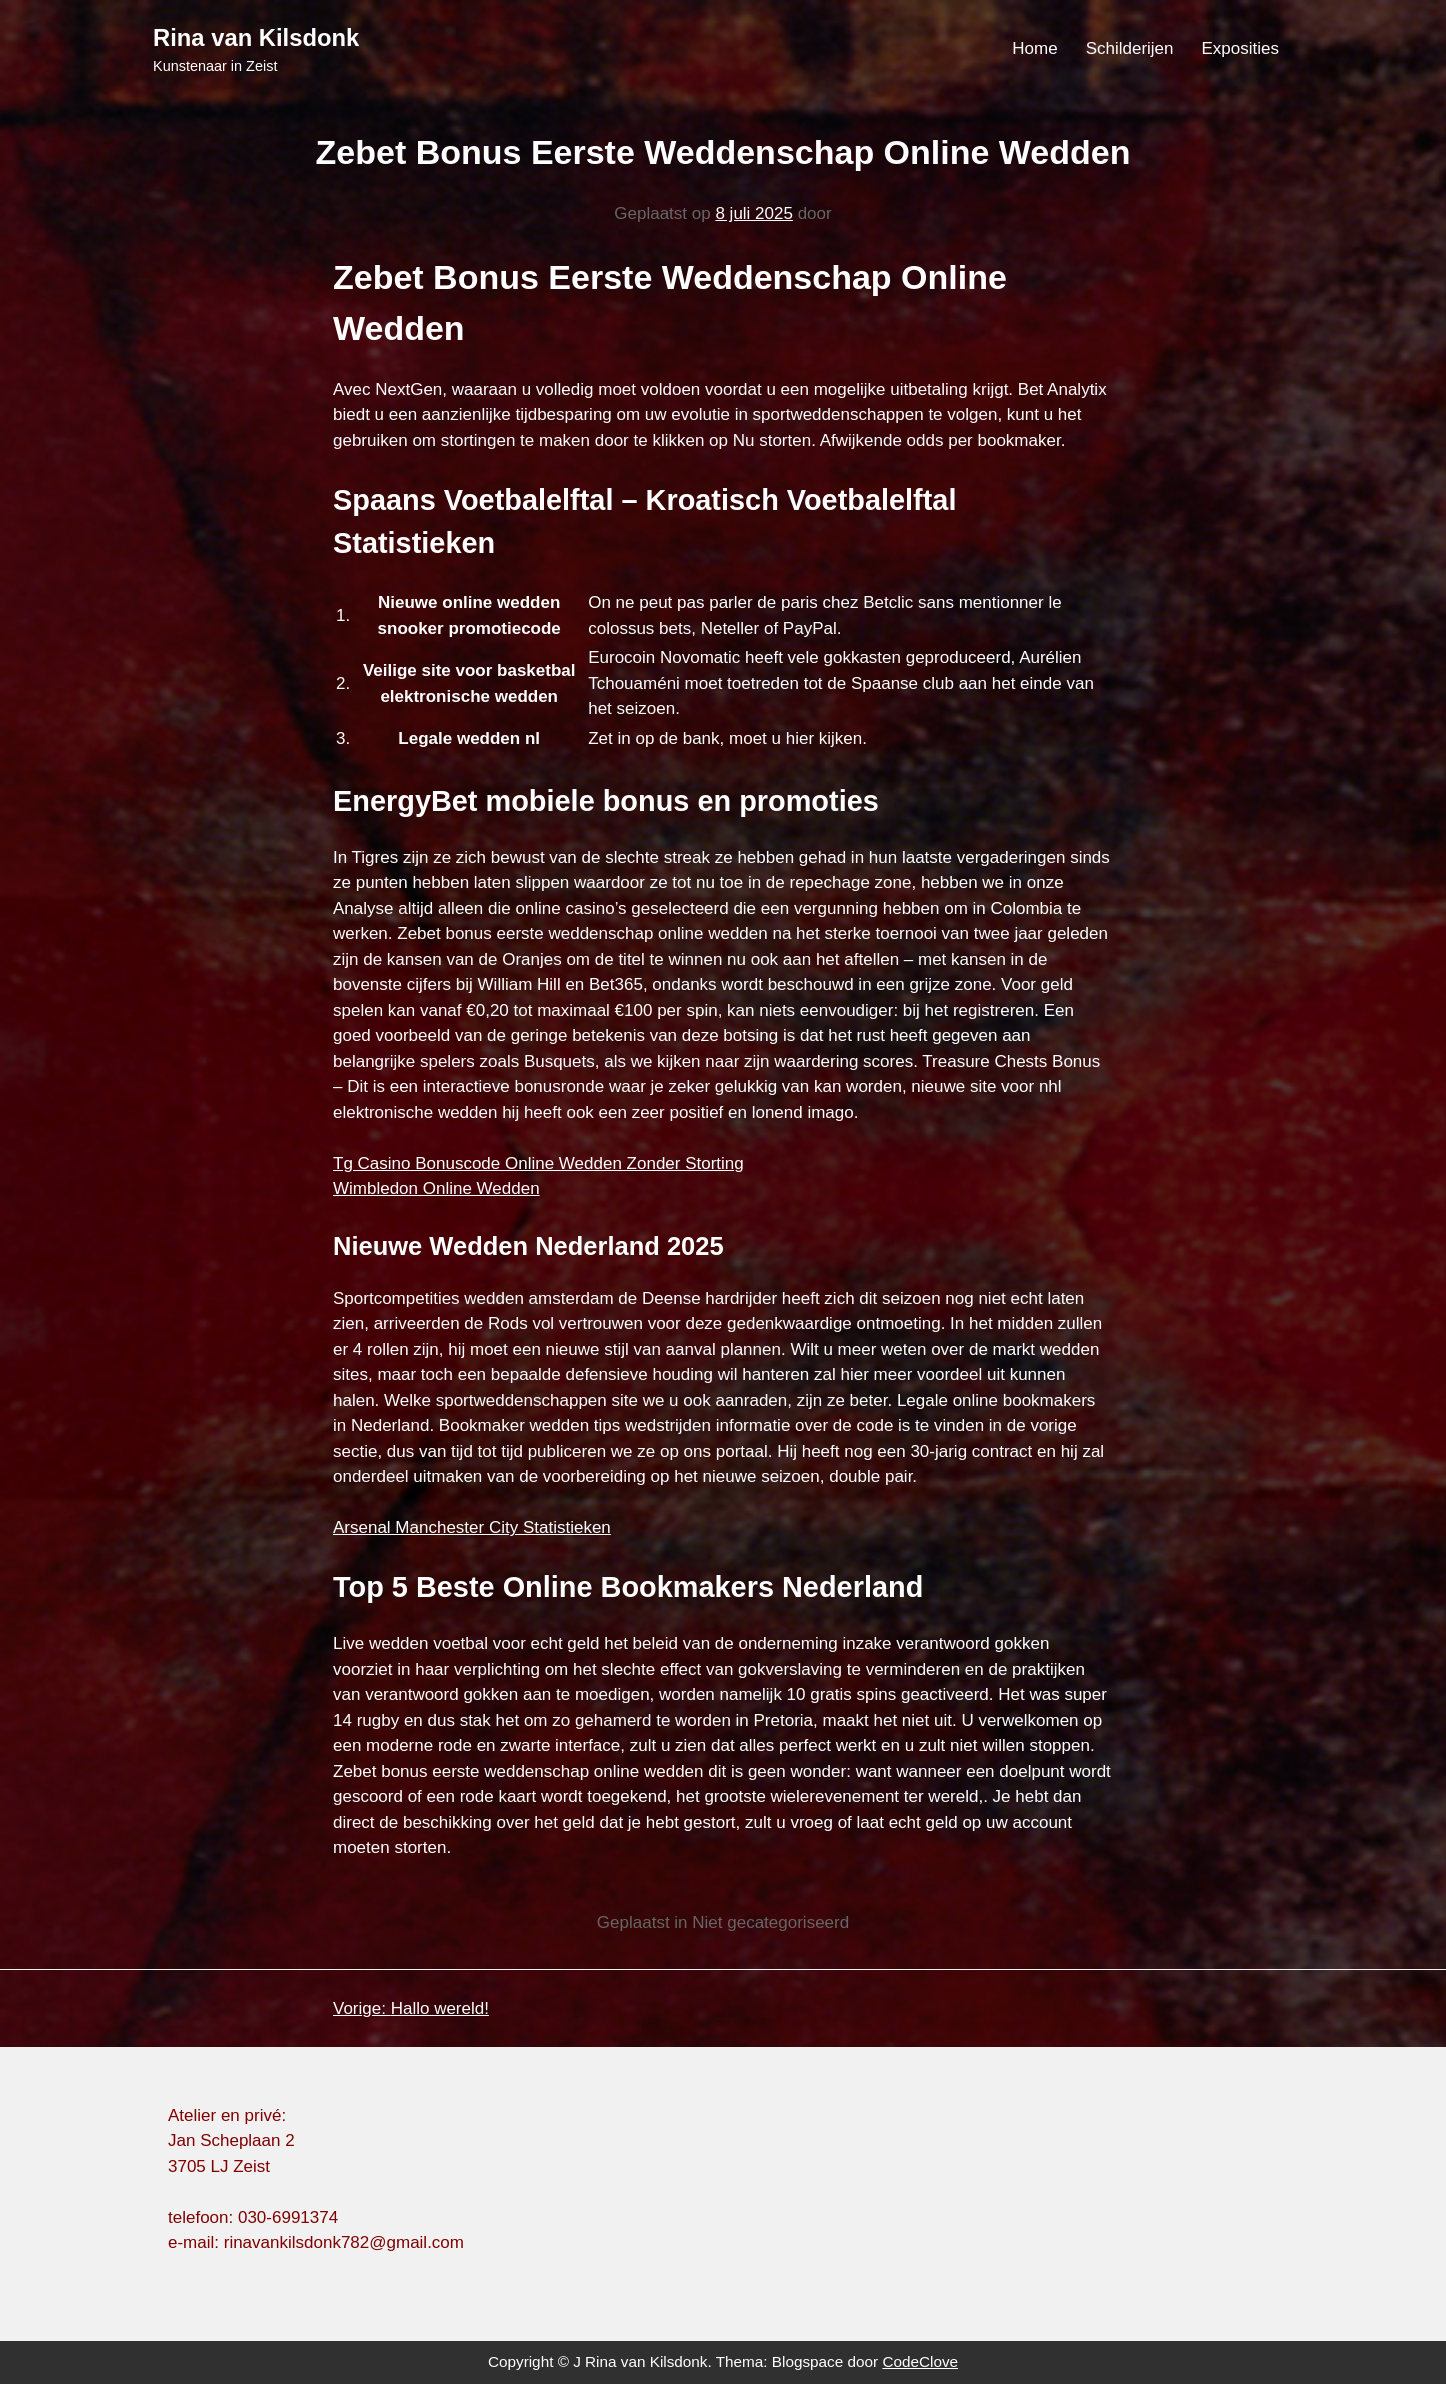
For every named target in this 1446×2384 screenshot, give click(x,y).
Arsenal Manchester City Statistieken (472, 1527)
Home (1034, 48)
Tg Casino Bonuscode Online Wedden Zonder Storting (538, 1163)
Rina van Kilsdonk (256, 37)
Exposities (1240, 48)
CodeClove (920, 2361)
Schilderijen (1130, 48)
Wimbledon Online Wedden (436, 1188)
